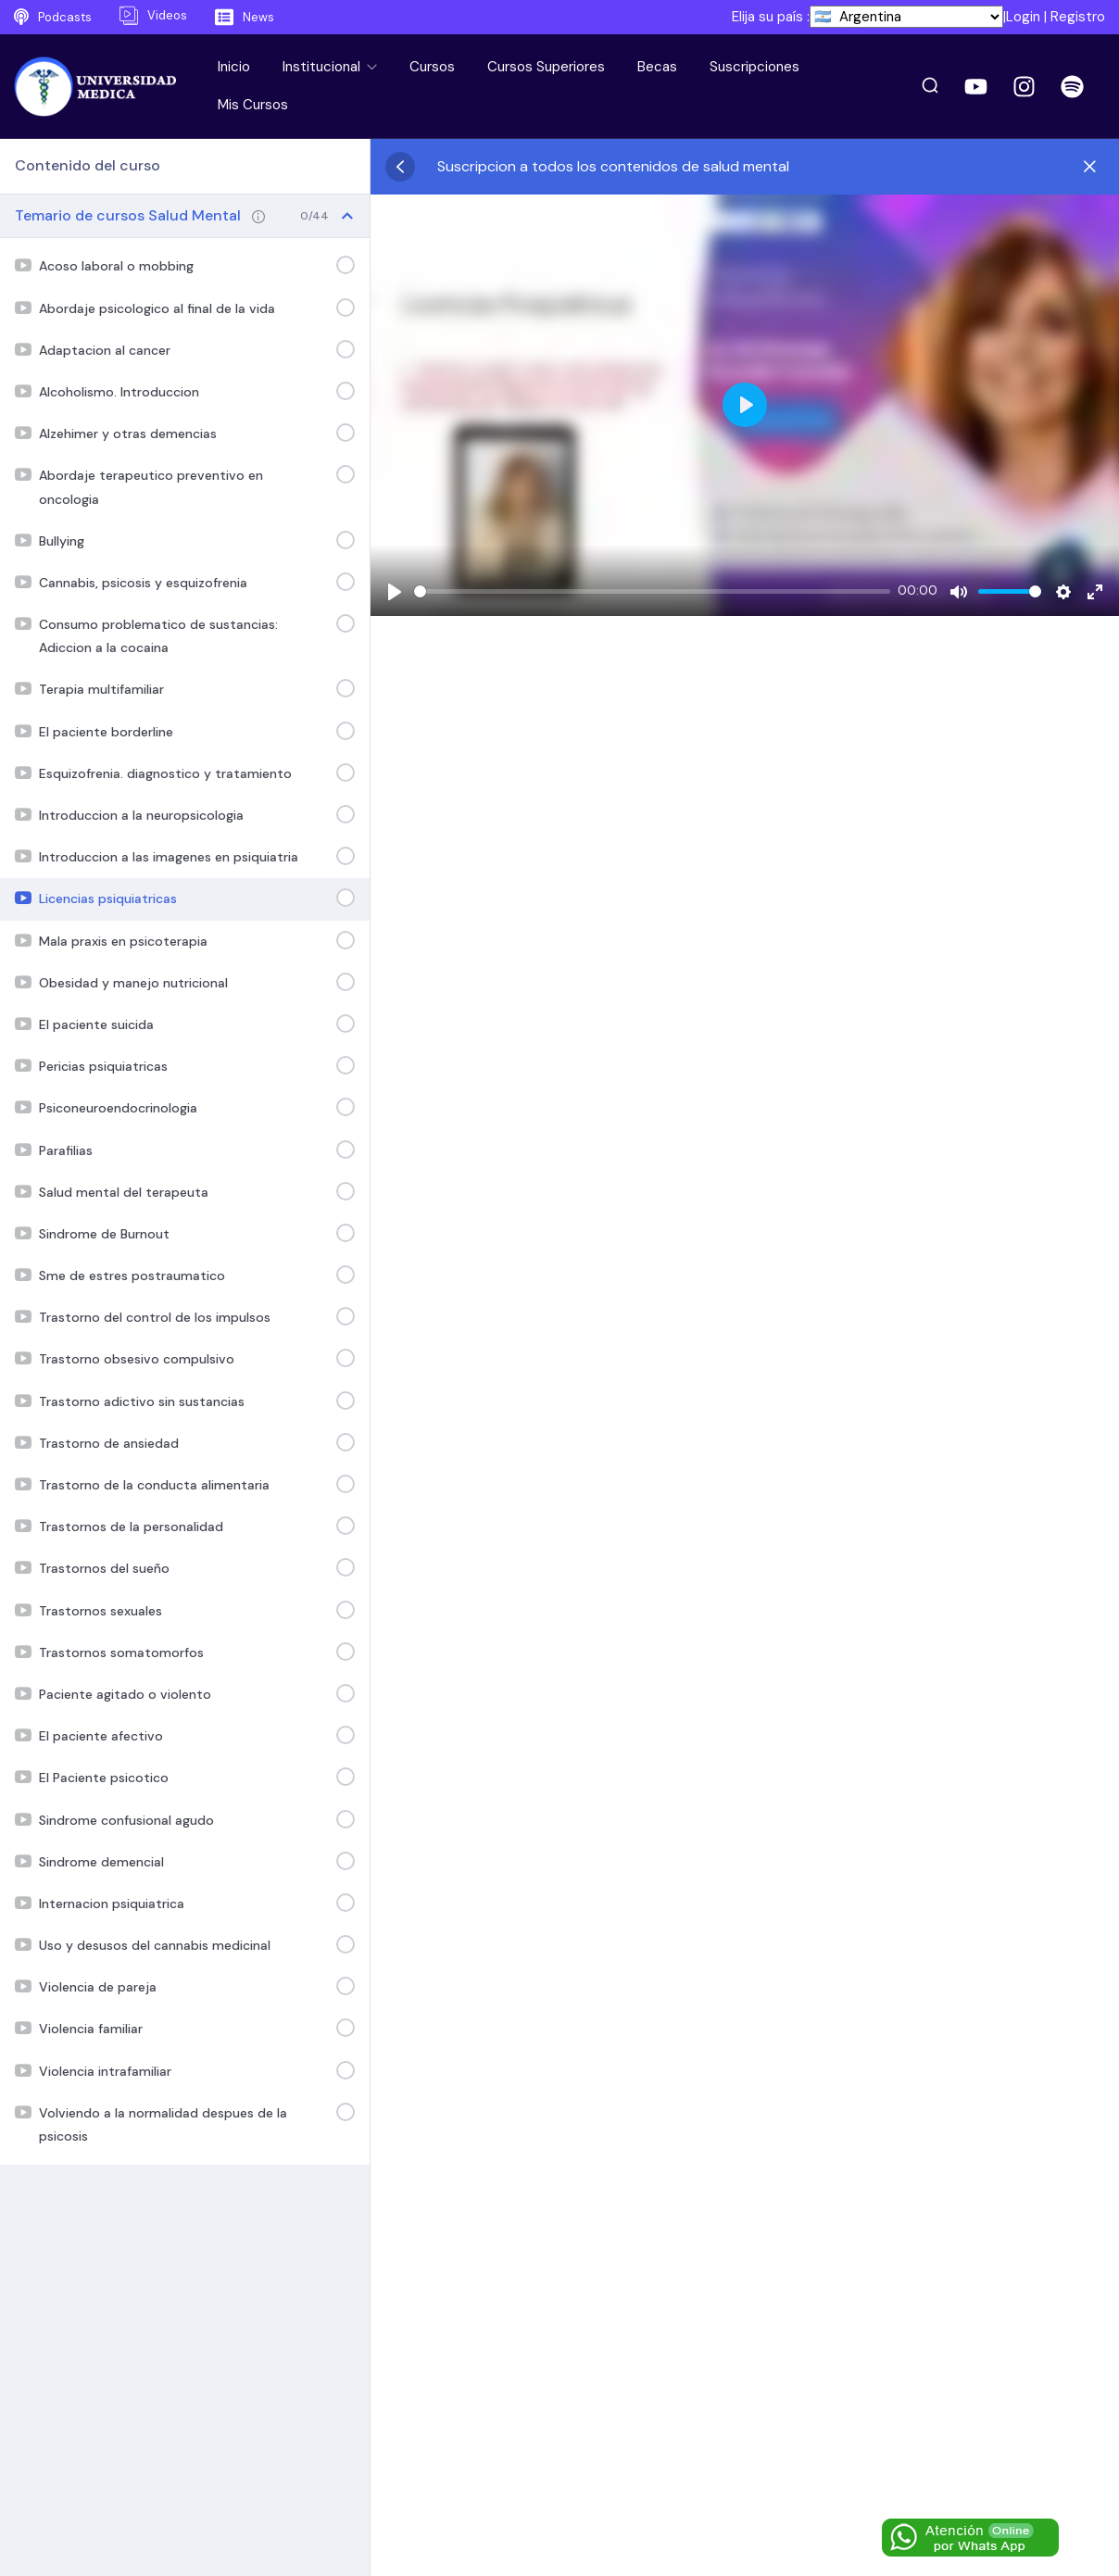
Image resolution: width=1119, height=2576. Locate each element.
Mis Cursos (253, 104)
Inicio (234, 66)
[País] (906, 17)
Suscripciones (754, 66)
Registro (1077, 16)
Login (1023, 16)
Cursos (432, 66)
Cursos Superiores (546, 66)
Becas (657, 66)
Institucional (323, 66)
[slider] (652, 591)
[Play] (394, 592)
